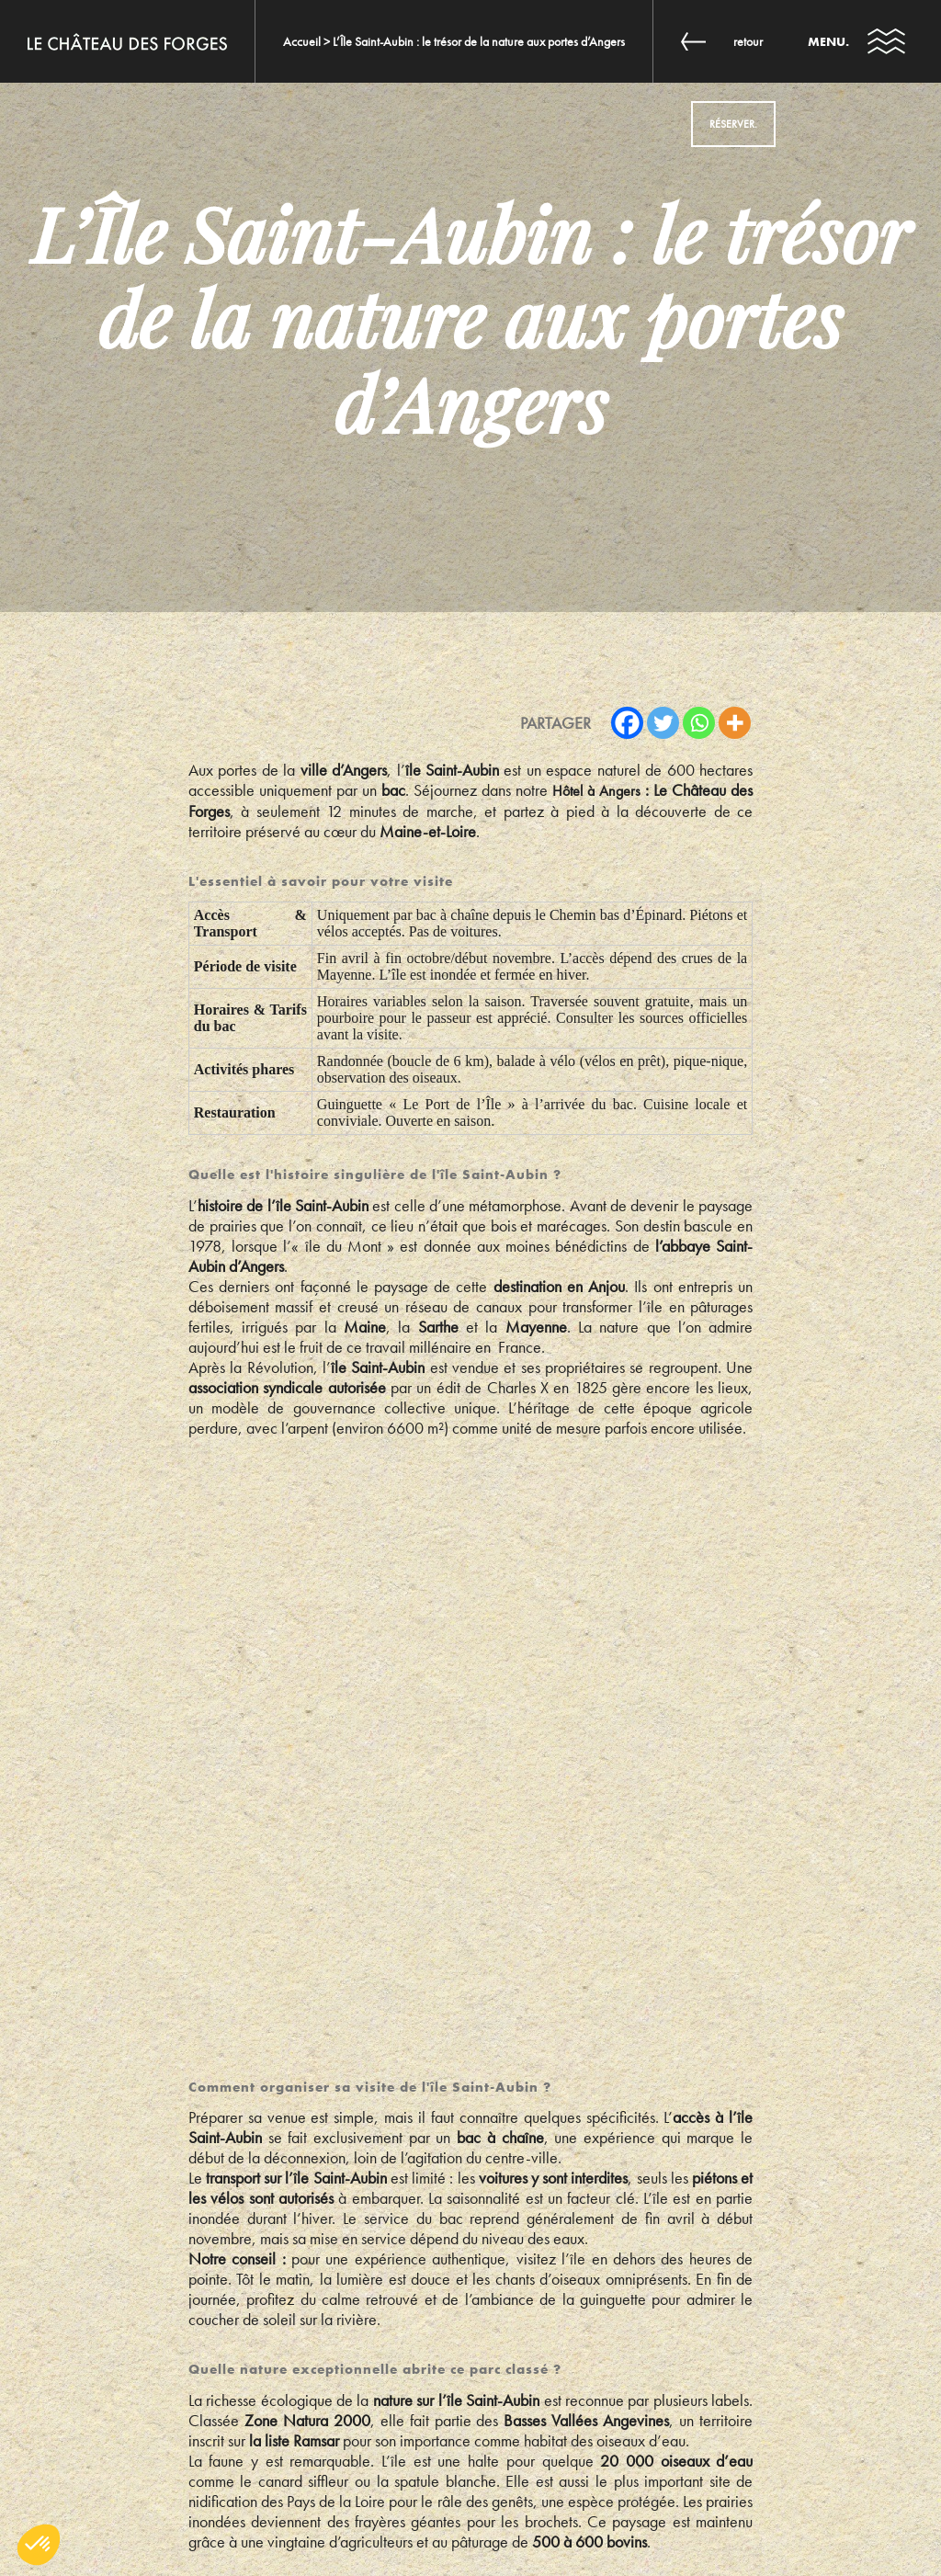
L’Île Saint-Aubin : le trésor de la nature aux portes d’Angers (479, 41)
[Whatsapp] (699, 723)
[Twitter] (663, 723)
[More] (735, 723)
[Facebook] (627, 723)
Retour (748, 41)
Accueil (302, 41)
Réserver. (733, 124)
